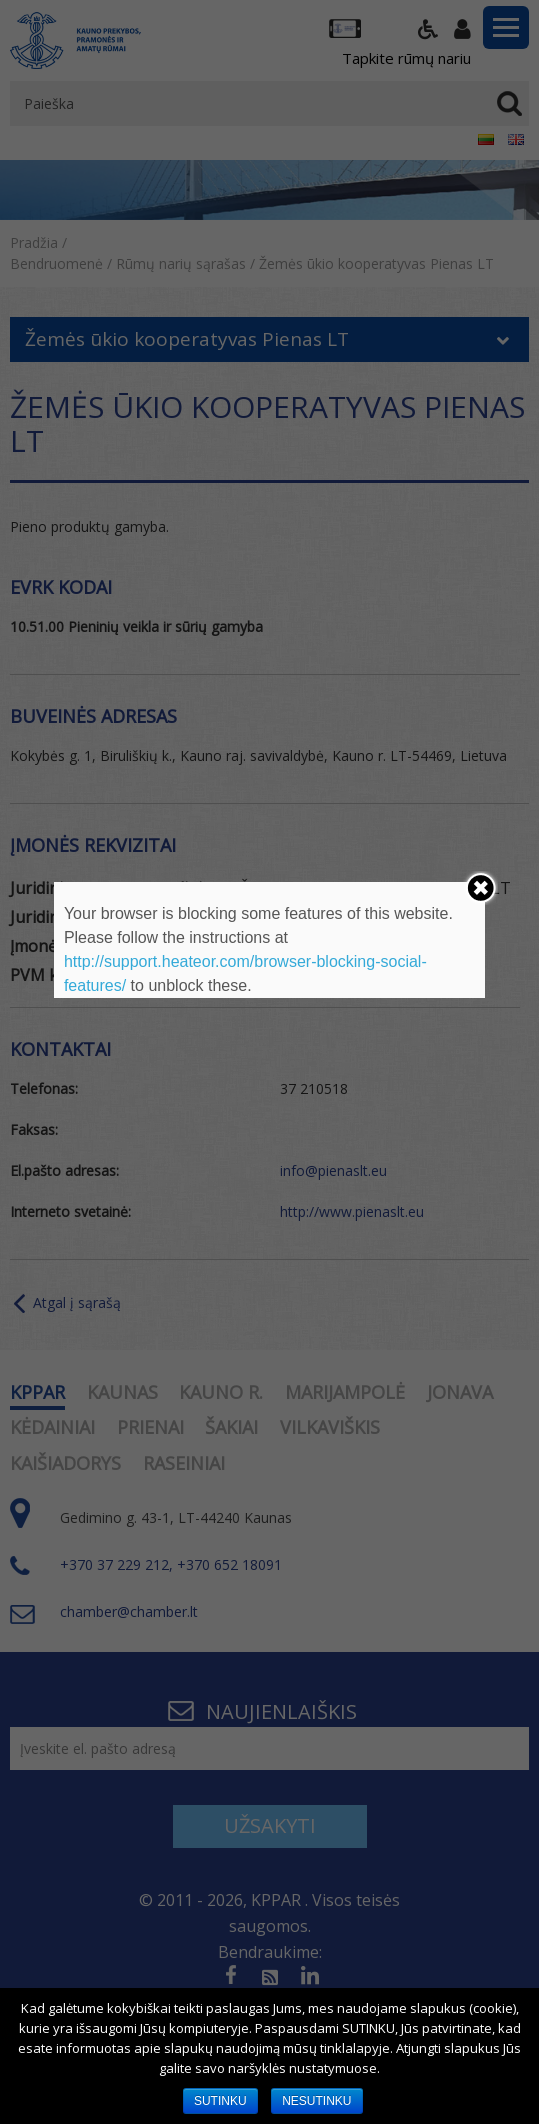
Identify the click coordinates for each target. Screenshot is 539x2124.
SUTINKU (220, 2101)
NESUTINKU (316, 2101)
